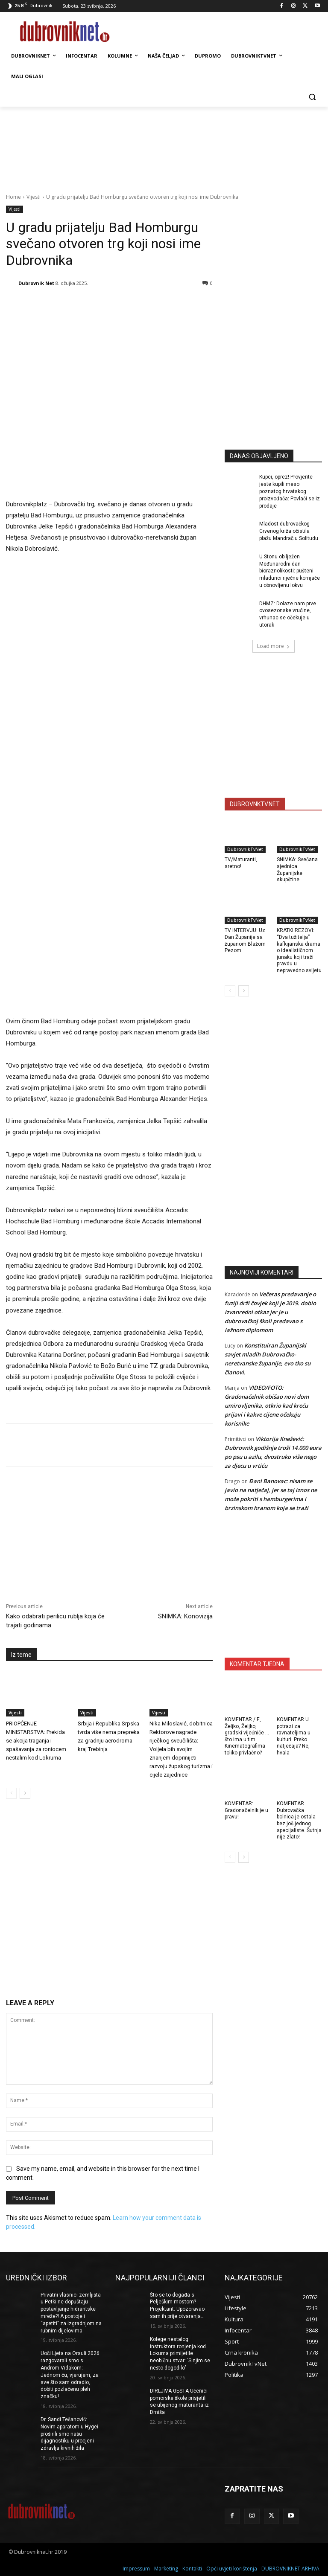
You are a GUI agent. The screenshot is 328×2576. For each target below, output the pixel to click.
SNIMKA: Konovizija (185, 1616)
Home (13, 196)
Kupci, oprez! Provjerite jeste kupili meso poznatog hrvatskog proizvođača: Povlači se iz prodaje (289, 491)
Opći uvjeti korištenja (231, 2568)
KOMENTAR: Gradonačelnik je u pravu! (246, 1810)
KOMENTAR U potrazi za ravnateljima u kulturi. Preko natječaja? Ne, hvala (293, 1736)
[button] (312, 97)
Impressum (136, 2568)
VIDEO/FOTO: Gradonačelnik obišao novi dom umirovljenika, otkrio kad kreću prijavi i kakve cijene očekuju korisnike (267, 1405)
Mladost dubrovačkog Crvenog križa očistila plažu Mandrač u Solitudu (288, 531)
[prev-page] (11, 1793)
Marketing (166, 2568)
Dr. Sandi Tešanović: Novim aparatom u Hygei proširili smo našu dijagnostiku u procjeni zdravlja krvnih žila (69, 2433)
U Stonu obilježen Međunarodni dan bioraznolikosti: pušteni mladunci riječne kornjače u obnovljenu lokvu (289, 571)
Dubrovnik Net (36, 283)
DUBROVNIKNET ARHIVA (290, 2568)
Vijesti (33, 196)
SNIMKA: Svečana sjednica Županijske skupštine (297, 870)
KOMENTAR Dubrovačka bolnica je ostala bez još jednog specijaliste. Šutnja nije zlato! (299, 1820)
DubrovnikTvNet (245, 849)
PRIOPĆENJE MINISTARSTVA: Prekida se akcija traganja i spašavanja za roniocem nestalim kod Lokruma (36, 1740)
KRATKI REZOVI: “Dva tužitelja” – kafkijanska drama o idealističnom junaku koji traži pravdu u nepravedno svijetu (299, 950)
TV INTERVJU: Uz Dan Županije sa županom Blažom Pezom (245, 940)
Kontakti (192, 2568)
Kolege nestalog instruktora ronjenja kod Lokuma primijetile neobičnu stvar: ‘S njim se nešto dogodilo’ (180, 2353)
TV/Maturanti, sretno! (241, 863)
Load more (273, 646)
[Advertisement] (276, 380)
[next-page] (25, 1793)
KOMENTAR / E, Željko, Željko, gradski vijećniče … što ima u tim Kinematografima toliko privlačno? (247, 1736)
